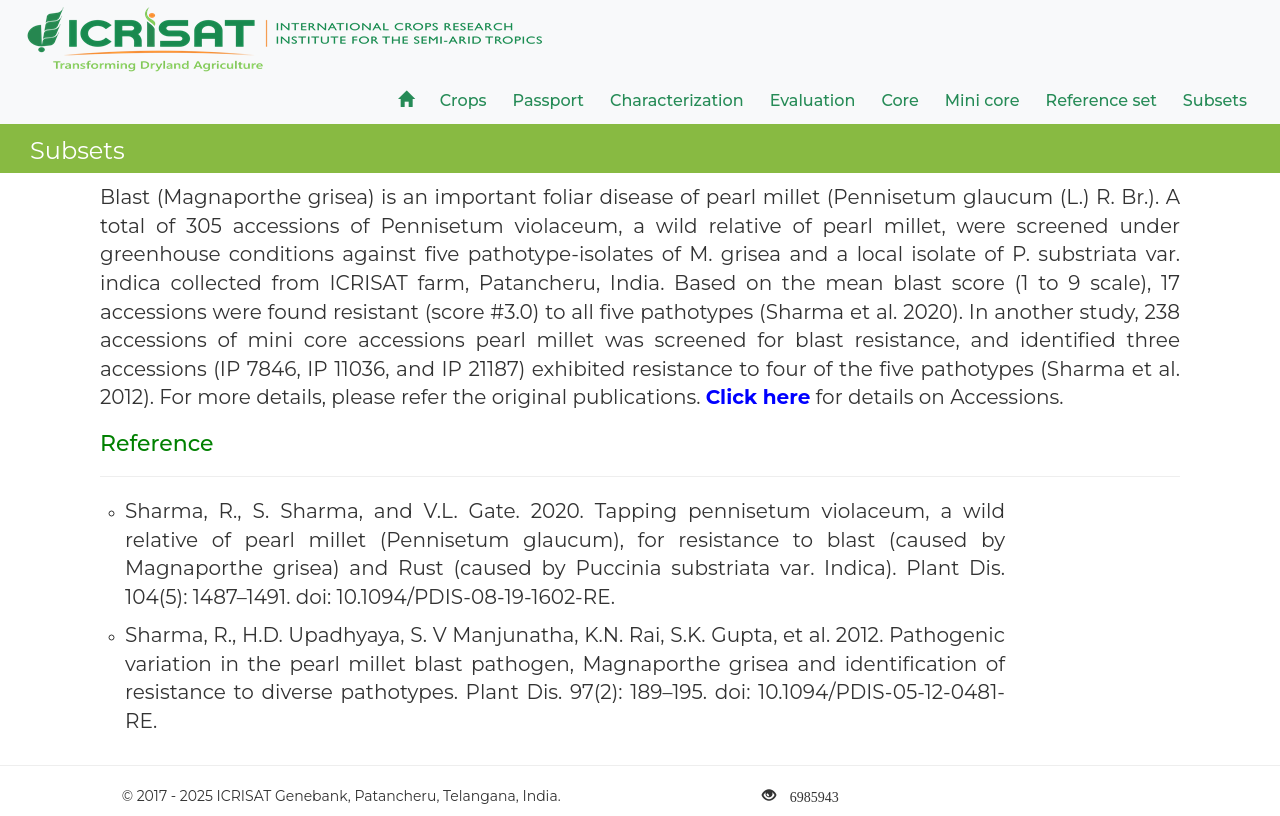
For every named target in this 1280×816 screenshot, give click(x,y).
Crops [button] (463, 100)
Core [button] (899, 100)
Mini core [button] (982, 100)
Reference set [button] (1101, 100)
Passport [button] (548, 100)
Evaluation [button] (813, 100)
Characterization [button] (677, 100)
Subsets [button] (1215, 100)
